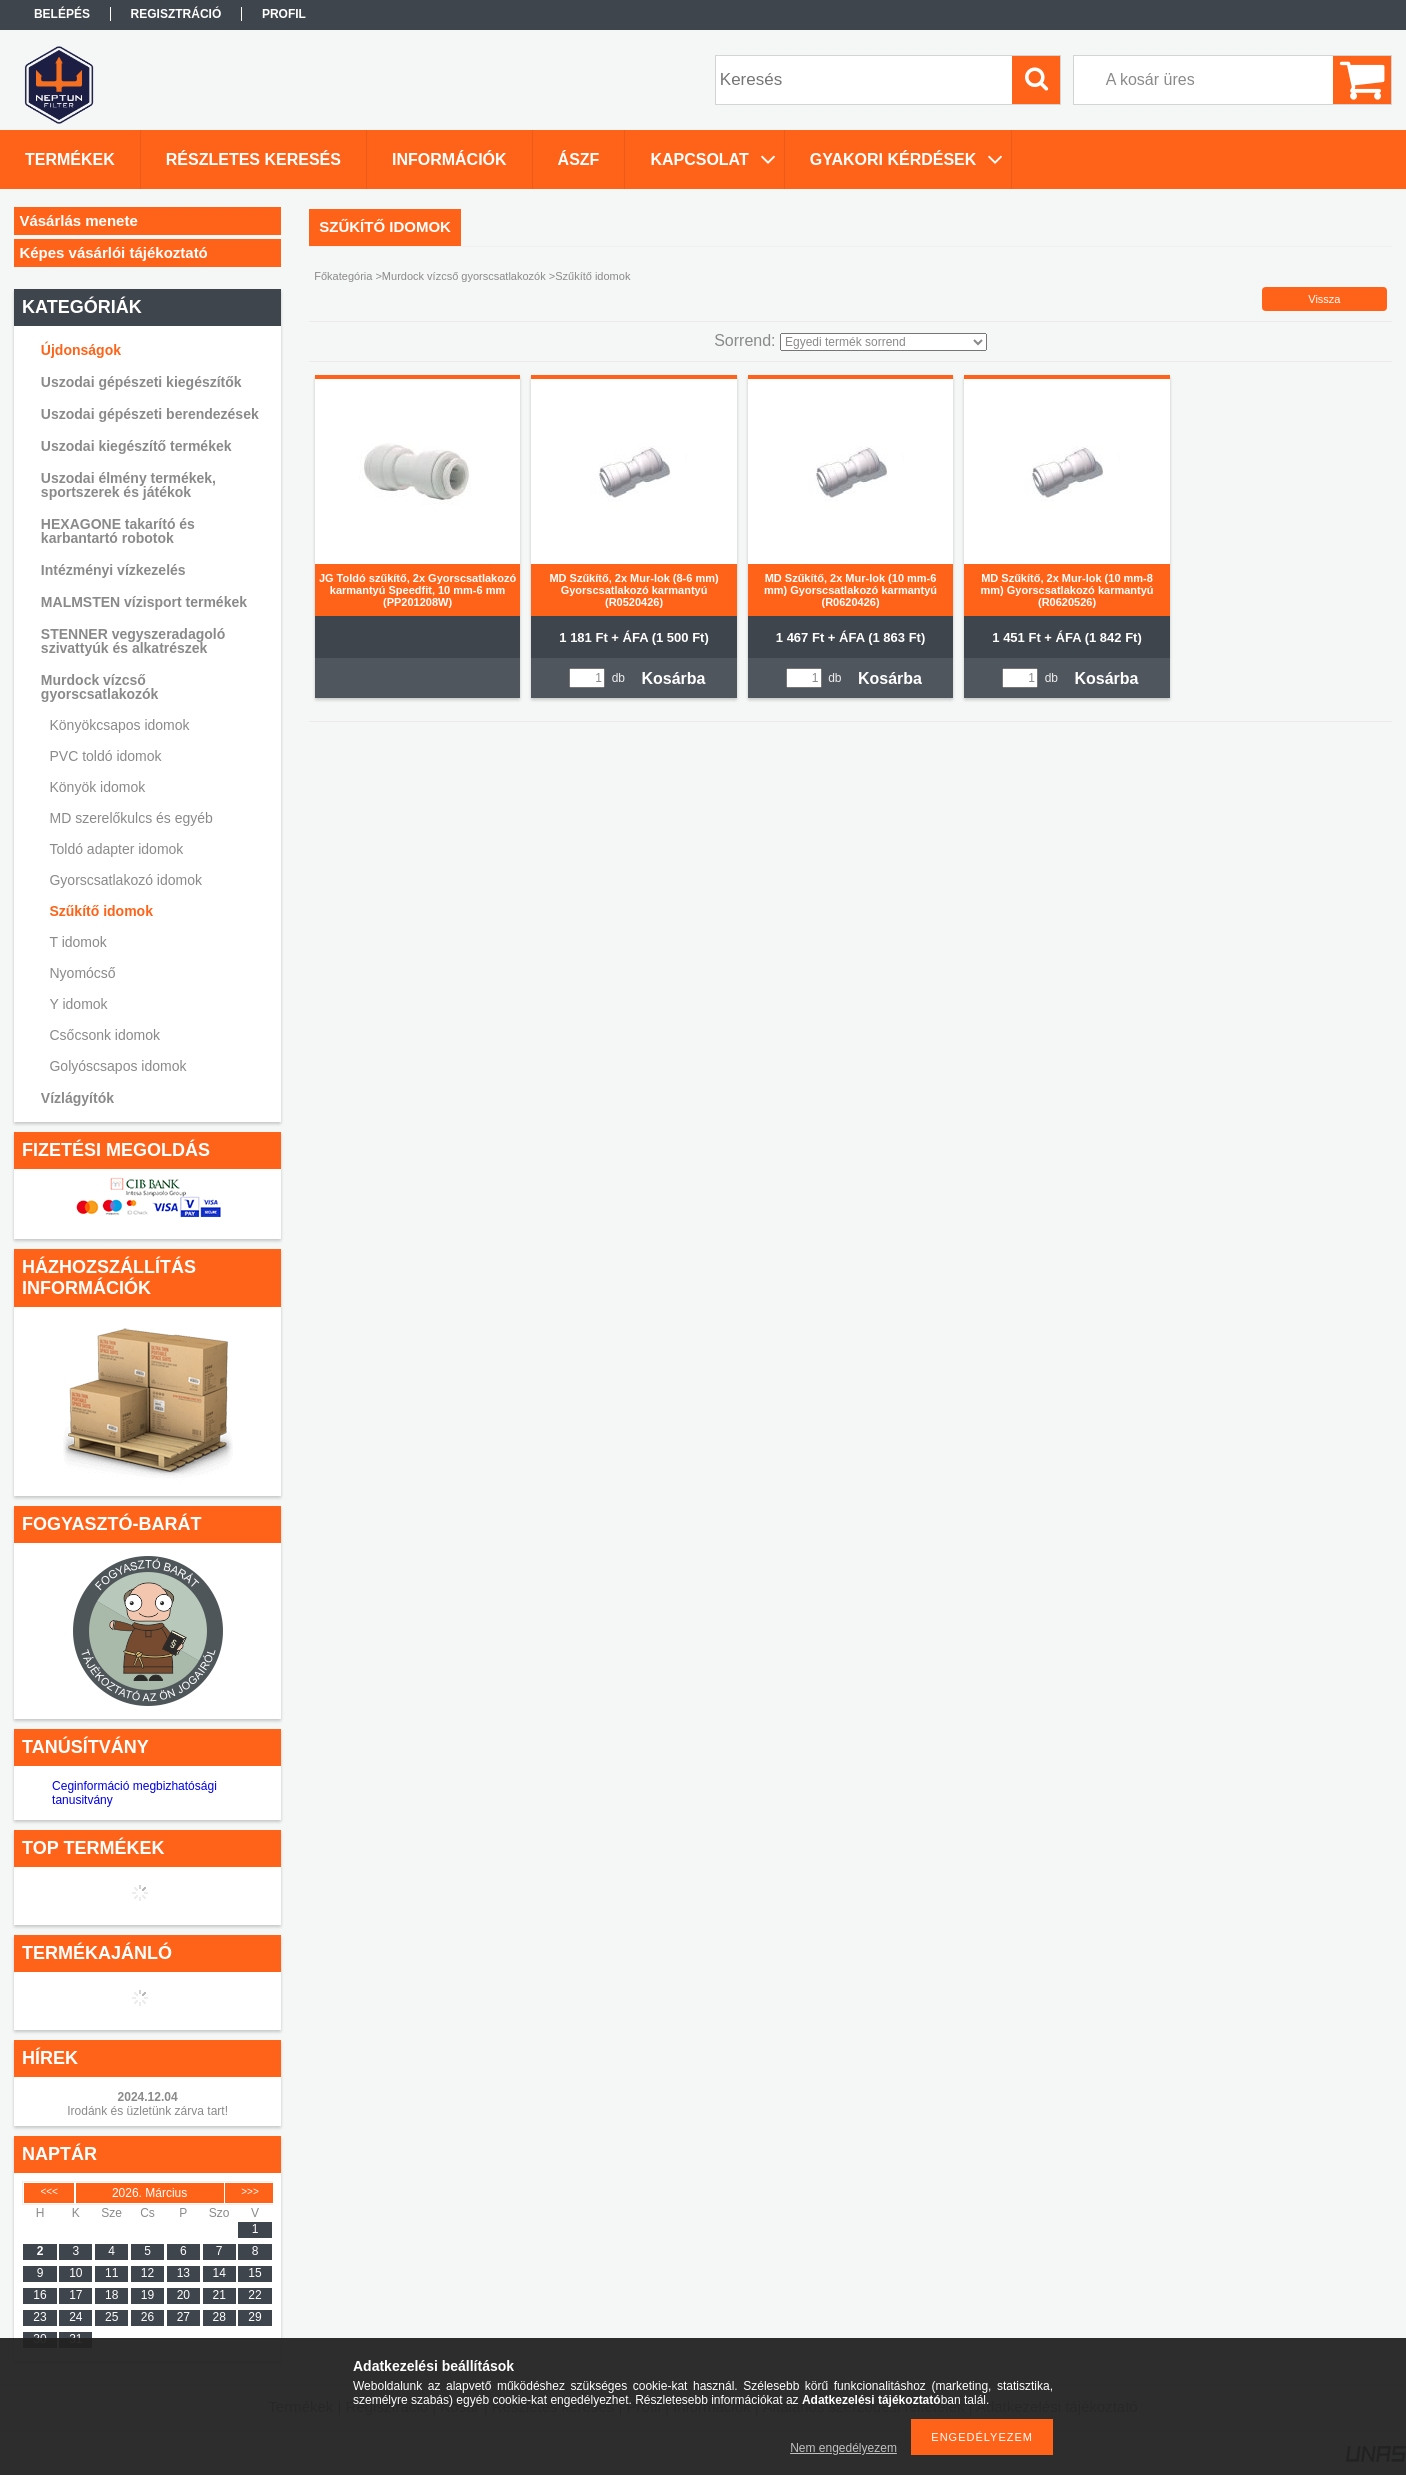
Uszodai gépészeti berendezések (150, 414)
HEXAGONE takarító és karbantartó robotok (118, 531)
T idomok (77, 942)
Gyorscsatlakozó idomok (125, 880)
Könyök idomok (97, 787)
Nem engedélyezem (843, 2448)
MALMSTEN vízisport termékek (144, 602)
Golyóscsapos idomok (117, 1066)
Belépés (62, 14)
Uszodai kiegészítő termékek (136, 446)
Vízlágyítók (77, 1098)
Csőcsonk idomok (104, 1035)
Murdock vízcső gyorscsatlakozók (100, 687)
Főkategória (343, 276)
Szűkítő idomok (100, 911)
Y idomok (78, 1004)
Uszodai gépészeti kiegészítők (141, 382)
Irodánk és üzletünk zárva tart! (147, 2111)
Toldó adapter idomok (116, 849)
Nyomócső (82, 973)
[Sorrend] (883, 342)
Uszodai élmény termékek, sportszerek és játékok (128, 485)
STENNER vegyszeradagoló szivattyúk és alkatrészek (133, 641)
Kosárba (673, 678)
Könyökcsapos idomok (119, 725)
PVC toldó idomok (105, 756)
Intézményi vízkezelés (113, 570)
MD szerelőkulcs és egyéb (130, 818)
